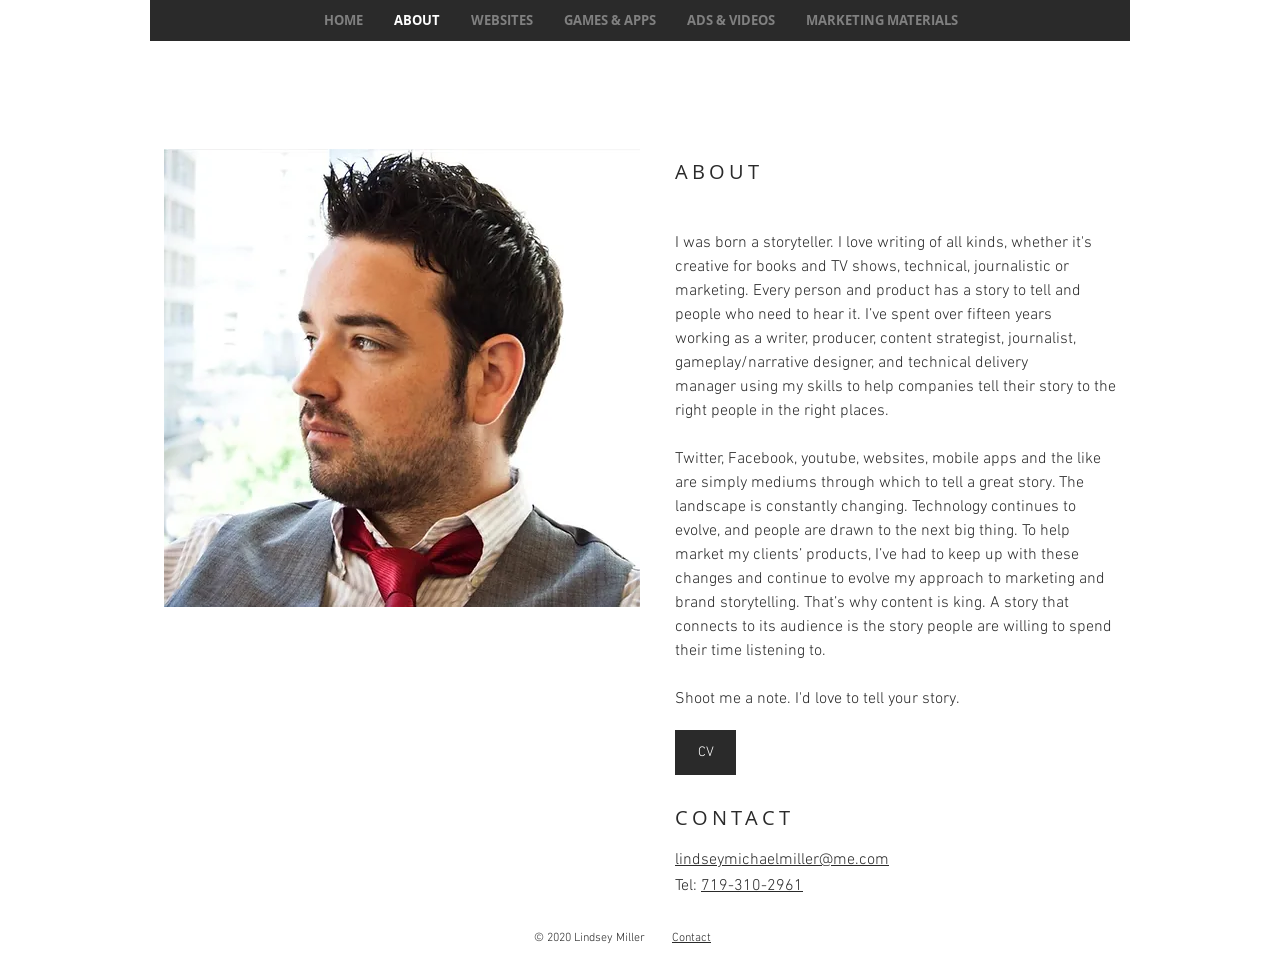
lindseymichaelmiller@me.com (782, 860)
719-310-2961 (752, 886)
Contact (691, 938)
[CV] (705, 752)
